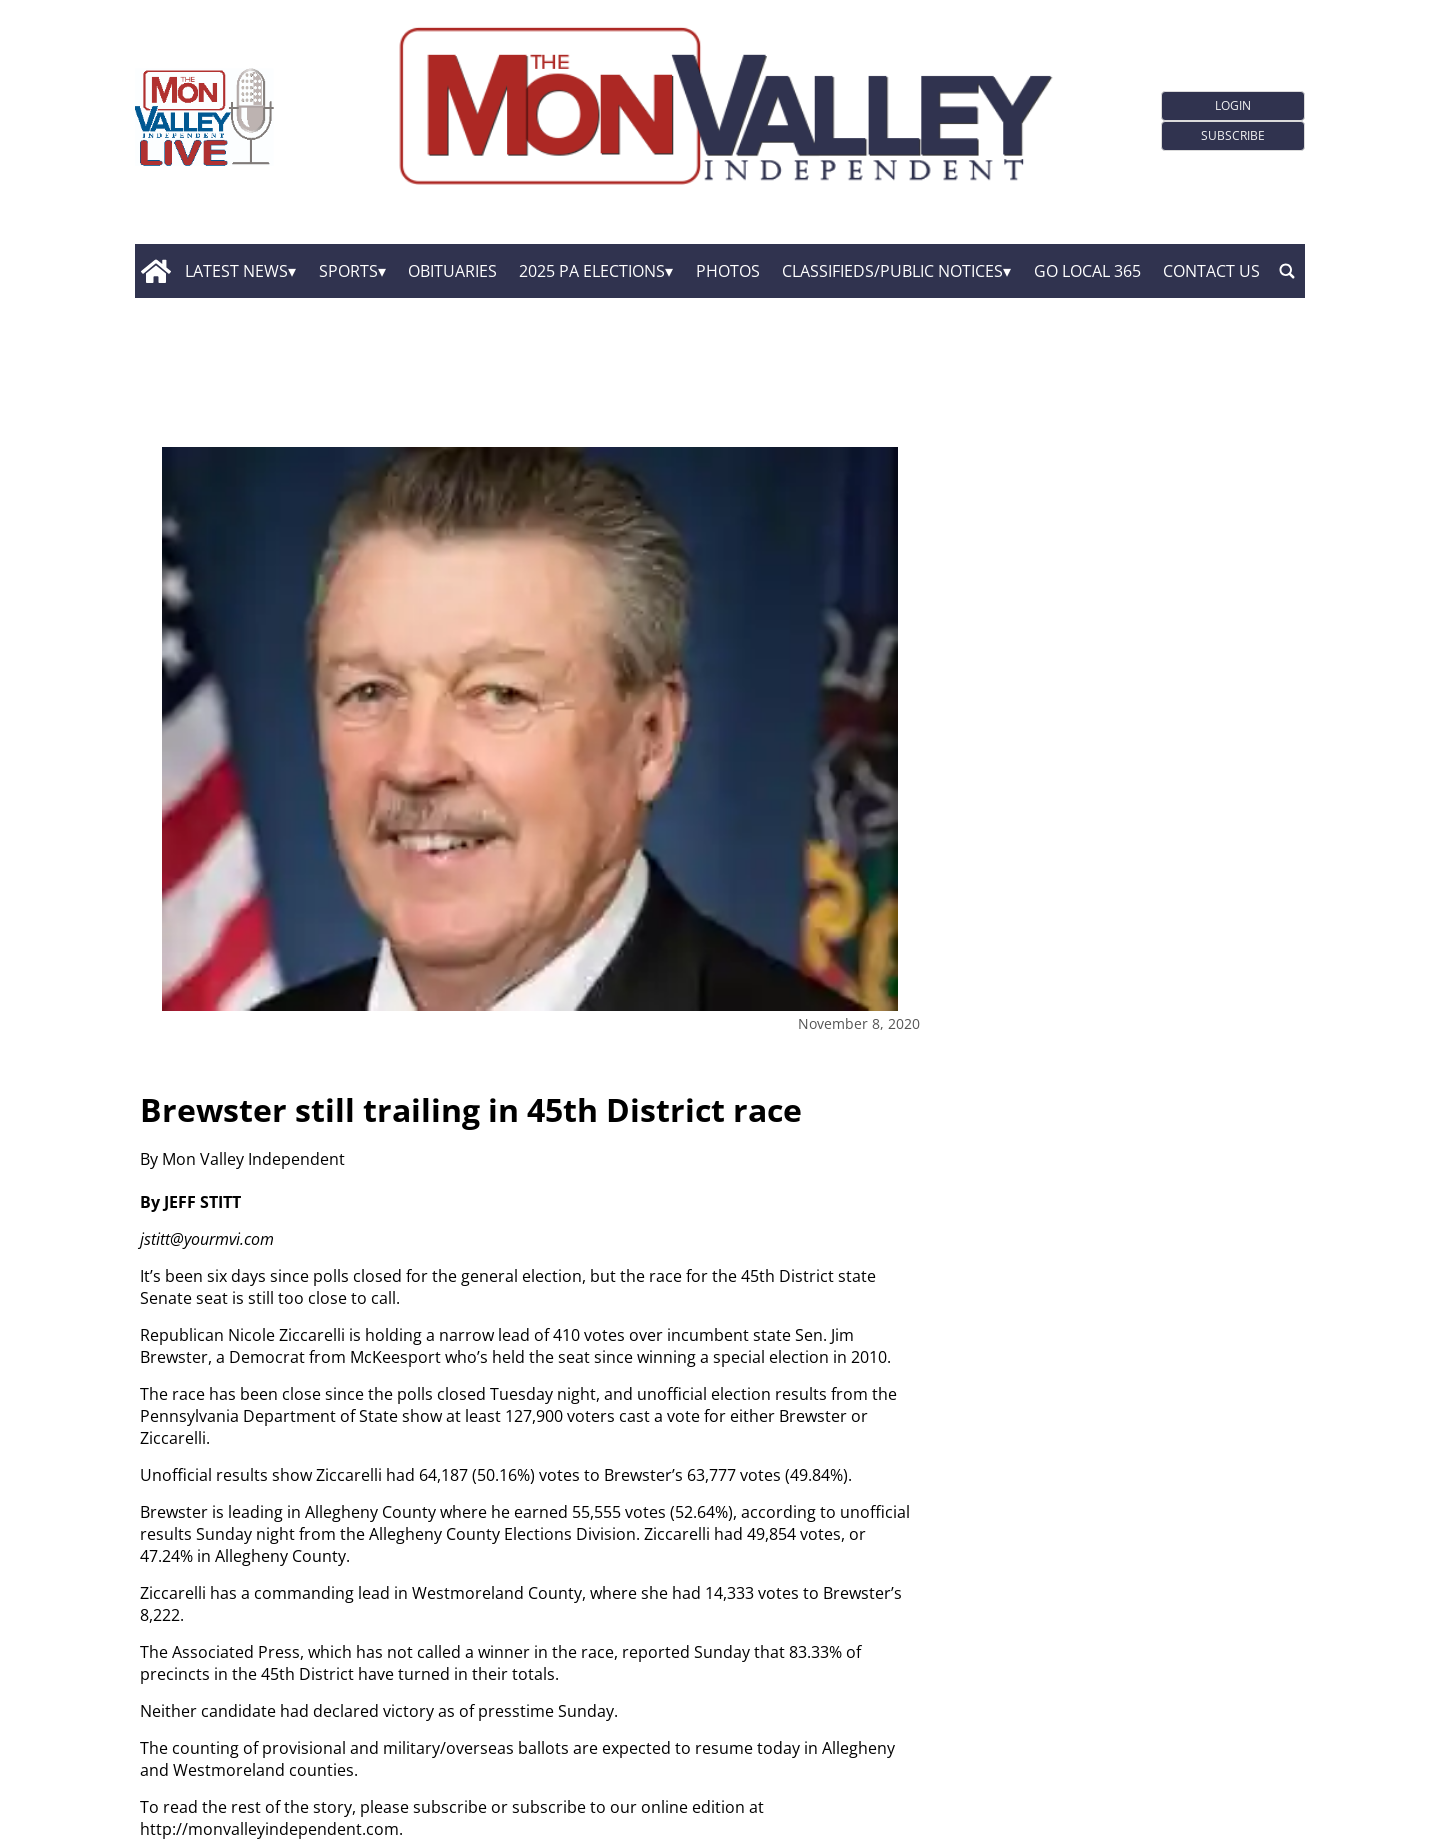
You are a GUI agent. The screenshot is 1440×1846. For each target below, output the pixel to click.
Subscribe (1233, 135)
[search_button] (1287, 271)
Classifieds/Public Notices (892, 271)
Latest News (236, 271)
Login (1233, 105)
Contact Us (1211, 271)
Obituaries (452, 271)
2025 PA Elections (592, 271)
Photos (728, 271)
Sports (348, 271)
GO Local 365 (1087, 271)
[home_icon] (155, 271)
